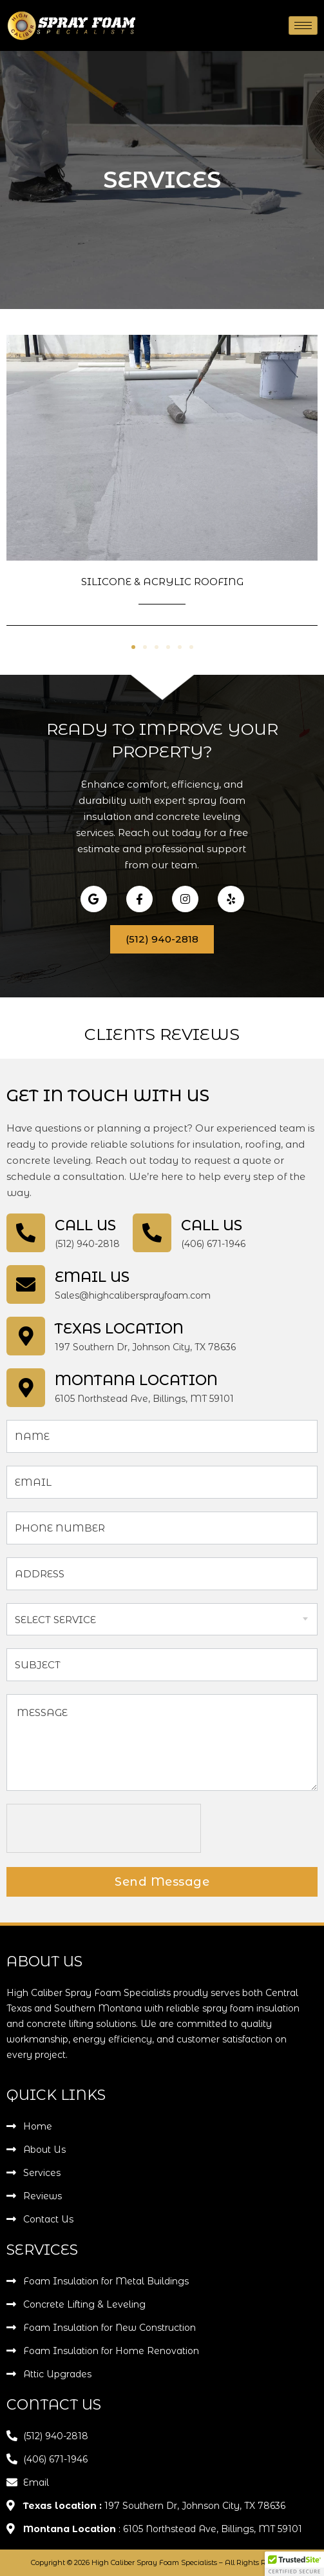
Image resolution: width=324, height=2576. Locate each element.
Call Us (85, 1225)
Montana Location (136, 1380)
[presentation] (104, 1829)
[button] (133, 647)
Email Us (92, 1277)
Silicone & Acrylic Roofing (162, 581)
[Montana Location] (25, 1387)
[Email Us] (25, 1284)
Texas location (119, 1328)
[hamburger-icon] (303, 25)
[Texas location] (25, 1336)
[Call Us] (25, 1232)
